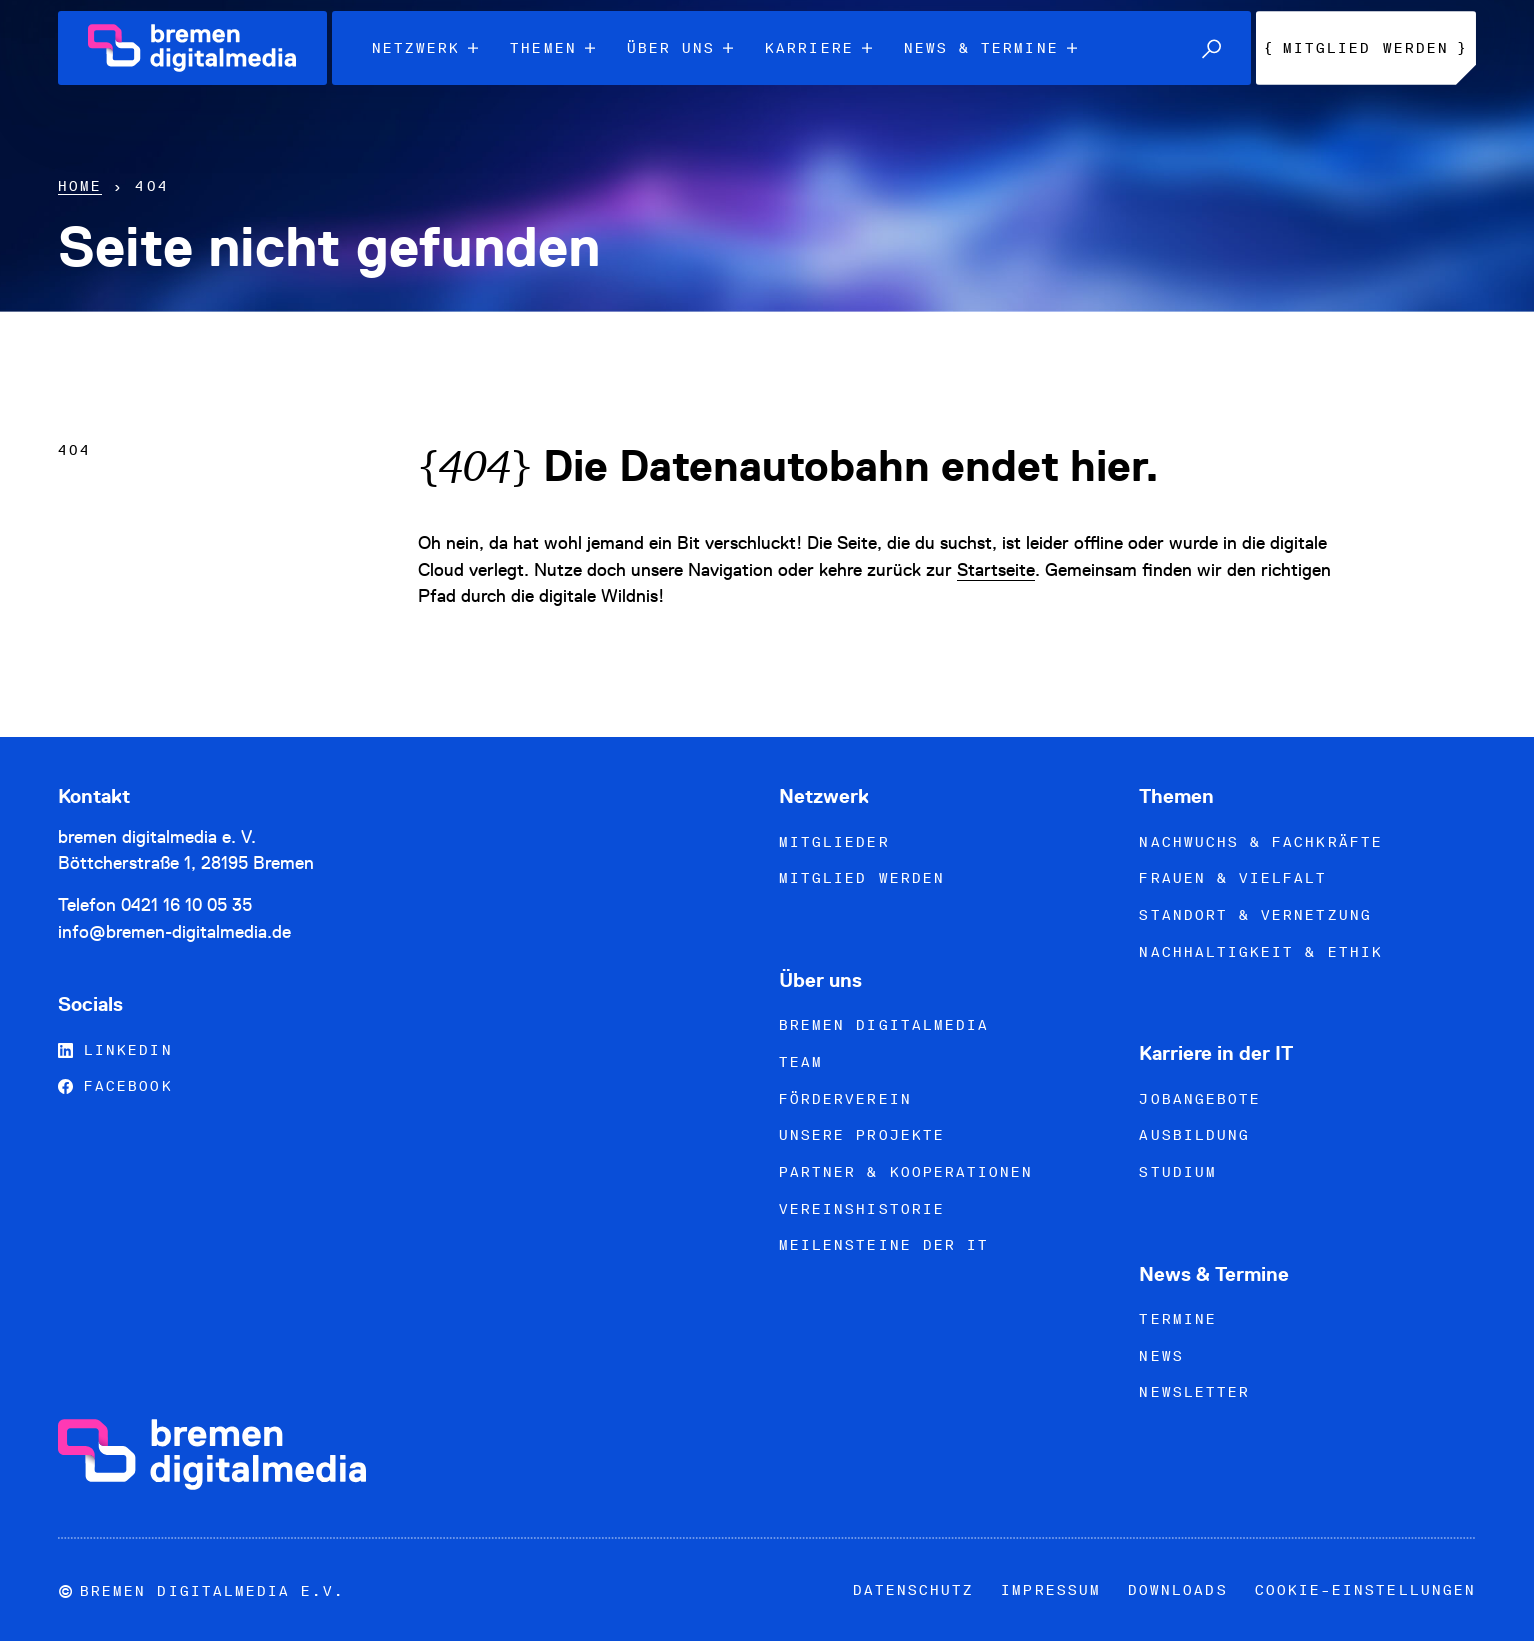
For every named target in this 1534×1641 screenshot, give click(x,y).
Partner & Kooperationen (906, 1172)
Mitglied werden (862, 878)
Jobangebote (1200, 1099)
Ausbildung (1194, 1135)
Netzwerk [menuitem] (425, 48)
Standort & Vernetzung (1255, 915)
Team (801, 1062)
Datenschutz (914, 1590)
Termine (1177, 1319)
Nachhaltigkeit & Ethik (1260, 952)
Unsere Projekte (862, 1135)
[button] (1211, 48)
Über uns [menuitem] (680, 48)
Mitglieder (834, 842)
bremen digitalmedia (884, 1025)
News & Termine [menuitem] (990, 48)
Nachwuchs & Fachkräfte (1260, 842)
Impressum (1051, 1590)
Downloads (1178, 1590)
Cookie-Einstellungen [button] (1365, 1590)
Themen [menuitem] (552, 48)
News (1161, 1356)
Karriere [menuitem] (818, 48)
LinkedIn (115, 1050)
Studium (1177, 1172)
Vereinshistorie (862, 1209)
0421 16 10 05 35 (186, 904)
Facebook (115, 1086)
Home (80, 186)
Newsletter (1194, 1392)
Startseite (996, 569)
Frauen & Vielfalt (1233, 878)
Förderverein (845, 1099)
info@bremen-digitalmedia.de (174, 931)
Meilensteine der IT (884, 1245)
